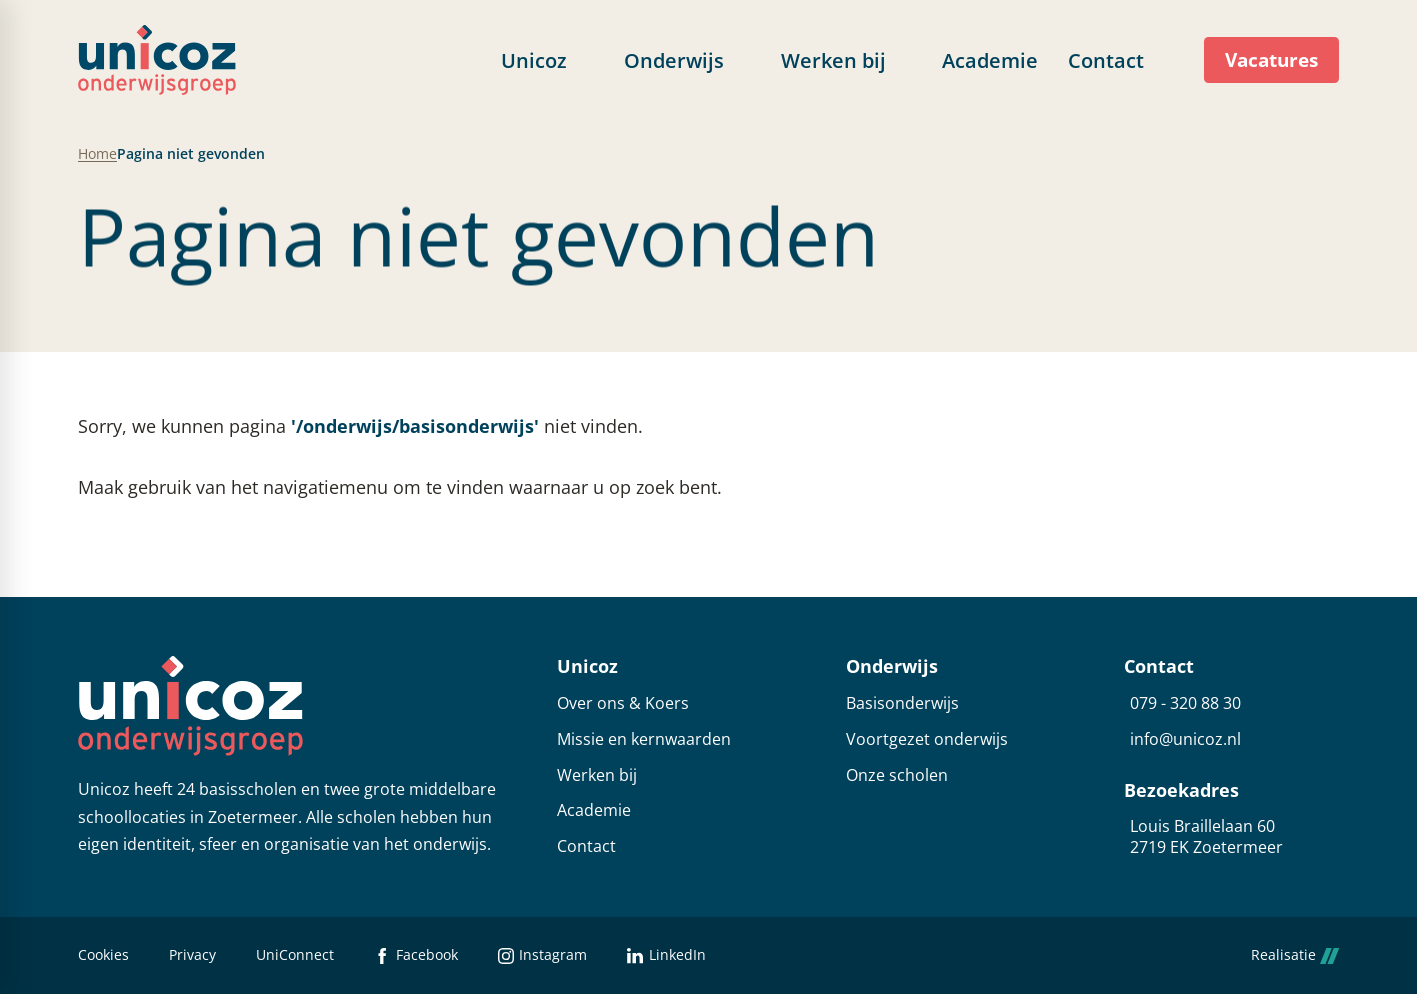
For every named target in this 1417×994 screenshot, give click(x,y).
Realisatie (1295, 955)
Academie (594, 810)
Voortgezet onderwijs (927, 739)
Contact (586, 846)
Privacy (192, 955)
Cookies (103, 955)
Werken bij (597, 775)
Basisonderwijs (902, 703)
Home (97, 154)
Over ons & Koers (623, 703)
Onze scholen (897, 775)
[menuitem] (547, 60)
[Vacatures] (1271, 60)
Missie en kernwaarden (644, 739)
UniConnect (295, 955)
